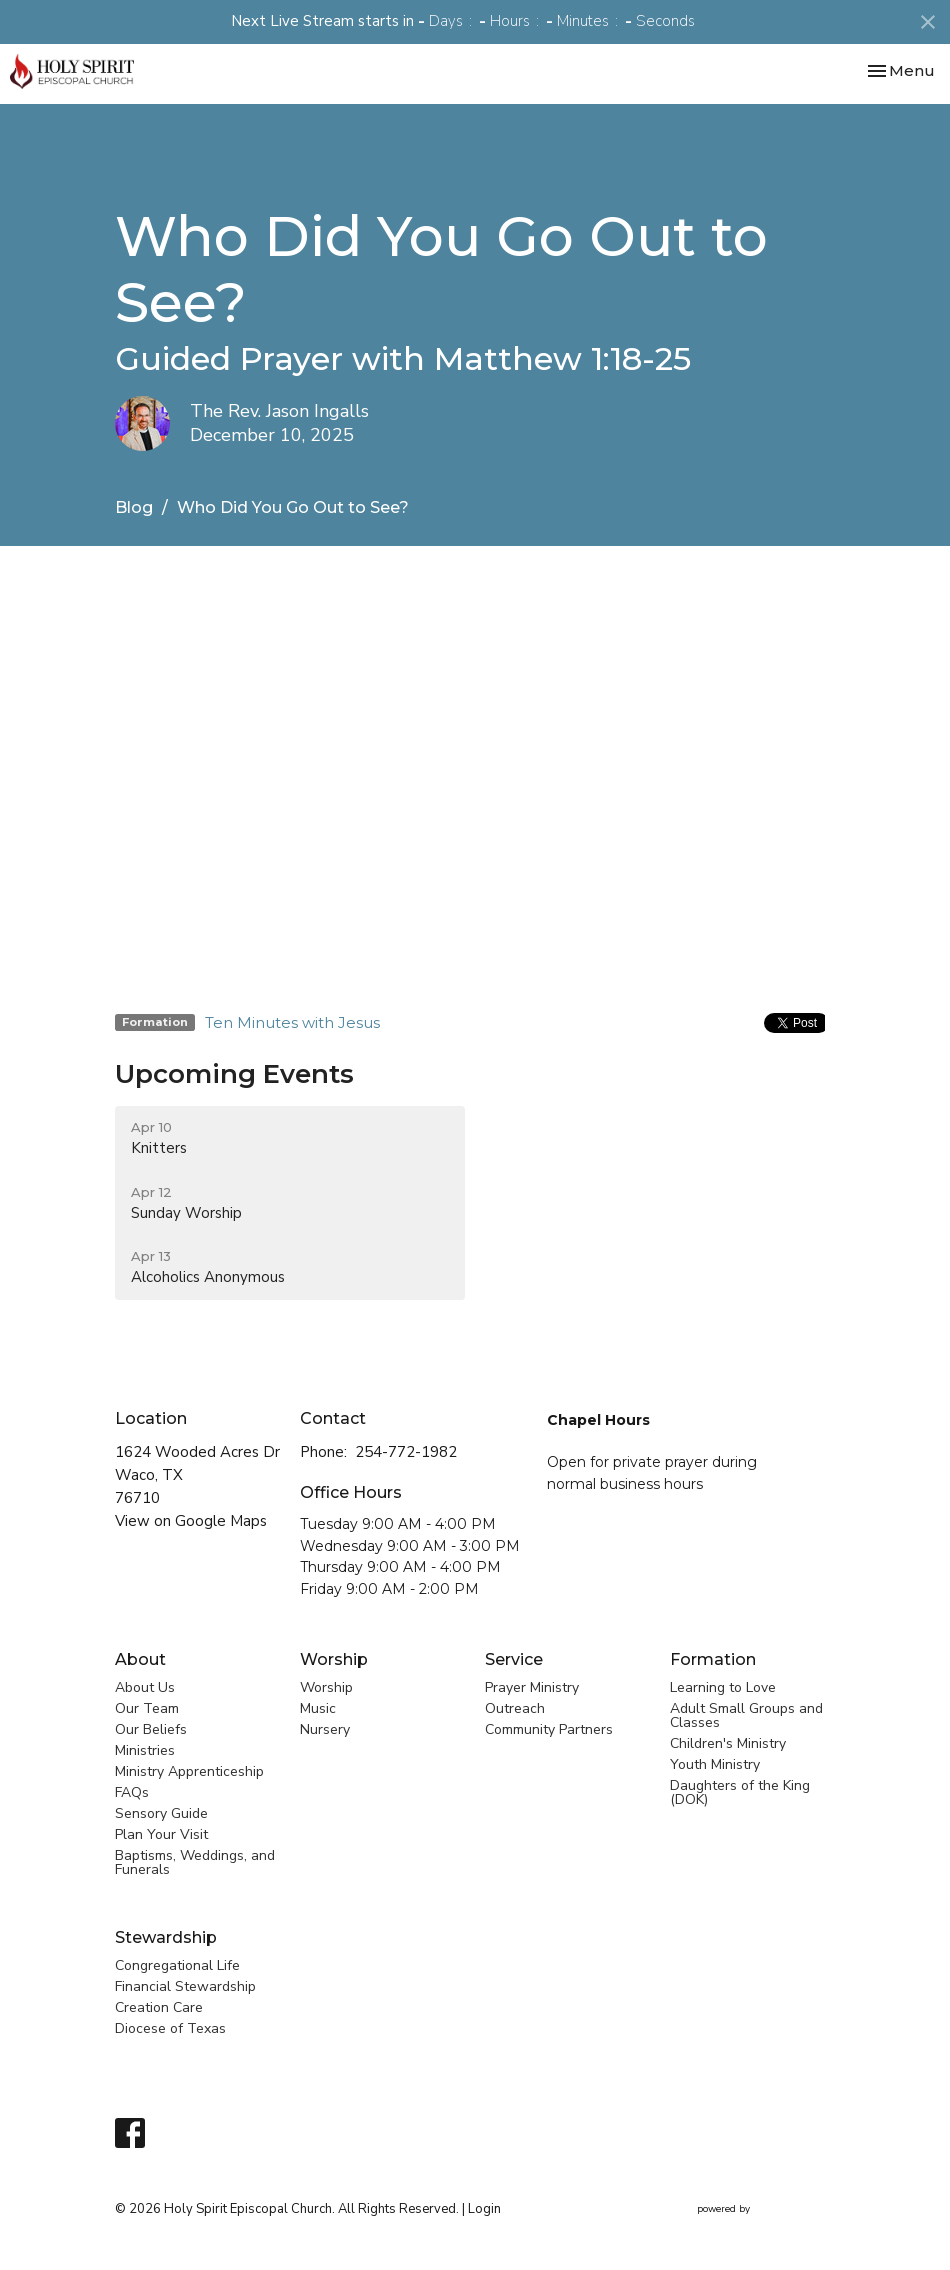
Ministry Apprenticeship (189, 1771)
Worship (334, 1659)
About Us (145, 1687)
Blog (134, 507)
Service (514, 1659)
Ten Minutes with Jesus (292, 1022)
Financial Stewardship (185, 1986)
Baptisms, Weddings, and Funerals (195, 1862)
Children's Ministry (728, 1743)
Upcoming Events (234, 1074)
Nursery (325, 1729)
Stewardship (166, 1937)
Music (318, 1708)
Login (484, 2209)
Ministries (145, 1750)
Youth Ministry (715, 1764)
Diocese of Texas (170, 2028)
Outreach (515, 1708)
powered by (766, 2209)
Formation (713, 1659)
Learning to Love (723, 1687)
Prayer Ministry (532, 1687)
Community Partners (549, 1729)
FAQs (132, 1792)
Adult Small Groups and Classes (746, 1715)
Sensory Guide (161, 1813)
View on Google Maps (191, 1521)
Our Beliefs (151, 1729)
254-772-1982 (406, 1452)
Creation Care (159, 2007)
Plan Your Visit (161, 1834)
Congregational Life (177, 1965)
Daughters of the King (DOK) (740, 1792)
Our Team (147, 1708)
